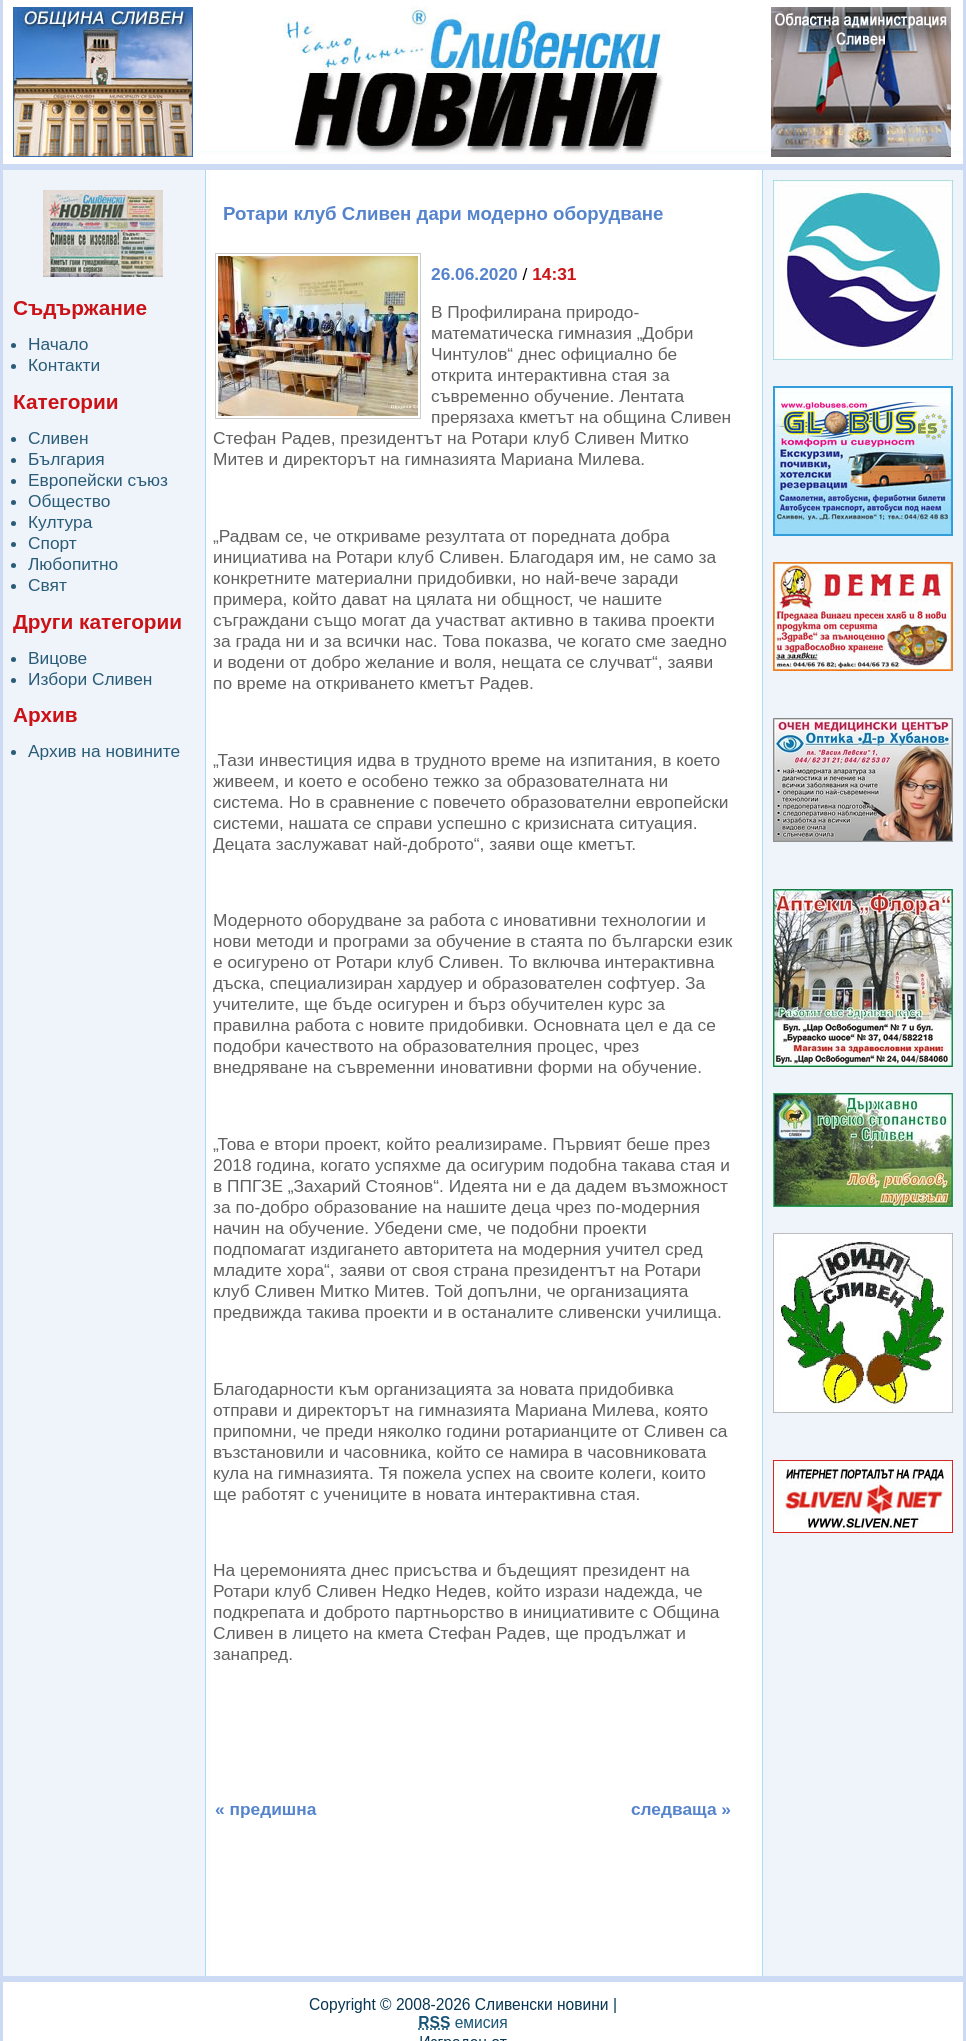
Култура (60, 522)
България (66, 459)
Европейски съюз (98, 480)
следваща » (681, 1809)
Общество (69, 501)
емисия (462, 2022)
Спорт (52, 543)
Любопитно (73, 564)
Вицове (57, 658)
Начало (58, 344)
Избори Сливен (90, 679)
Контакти (64, 365)
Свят (47, 585)
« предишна (265, 1809)
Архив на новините (104, 751)
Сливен (58, 438)
